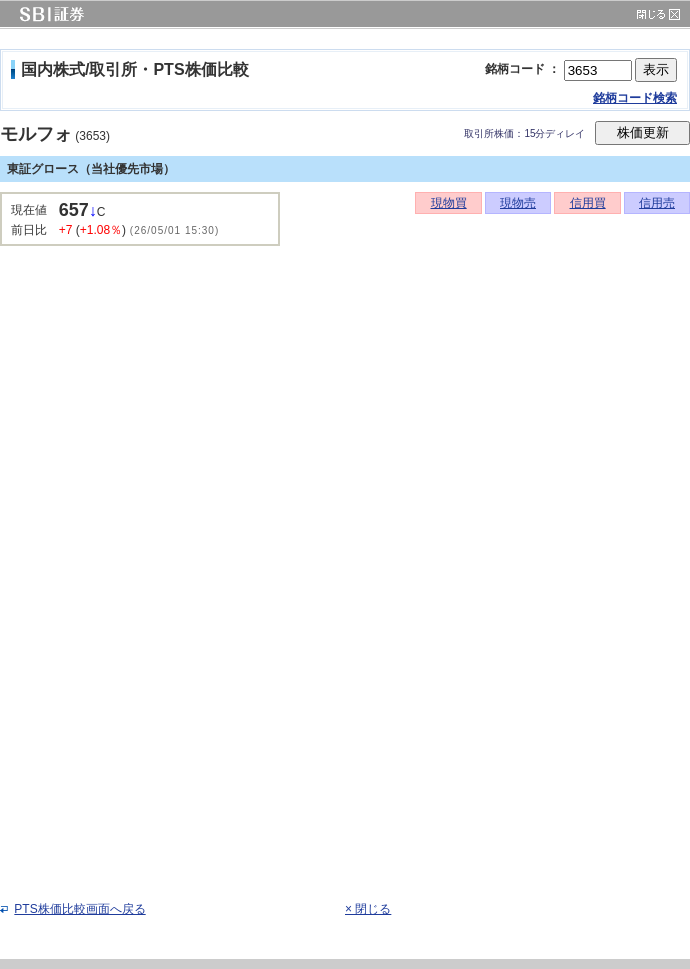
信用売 (657, 203)
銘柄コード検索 (635, 98)
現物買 (449, 203)
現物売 (518, 203)
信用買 (588, 203)
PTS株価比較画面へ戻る (79, 909)
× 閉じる (368, 909)
